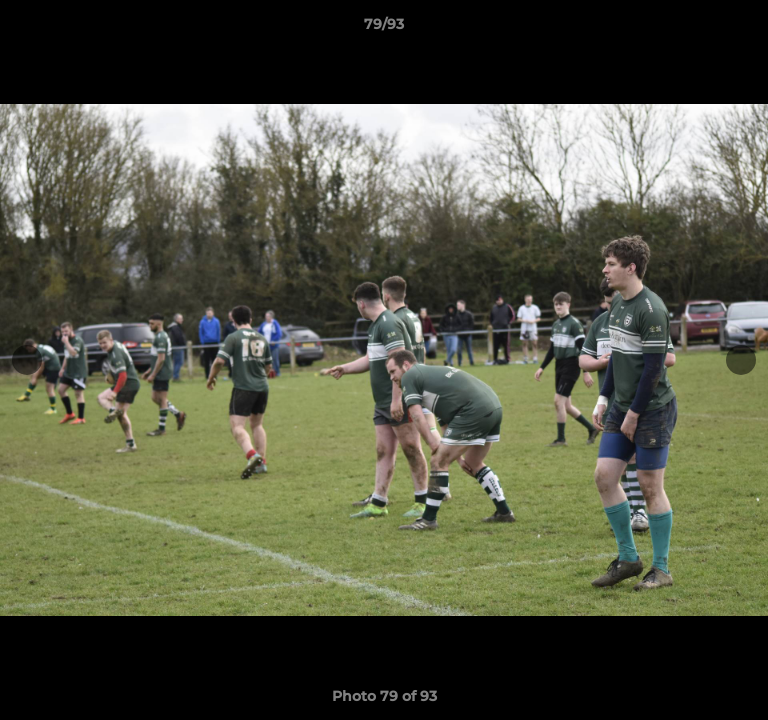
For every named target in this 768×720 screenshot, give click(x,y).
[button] (744, 29)
